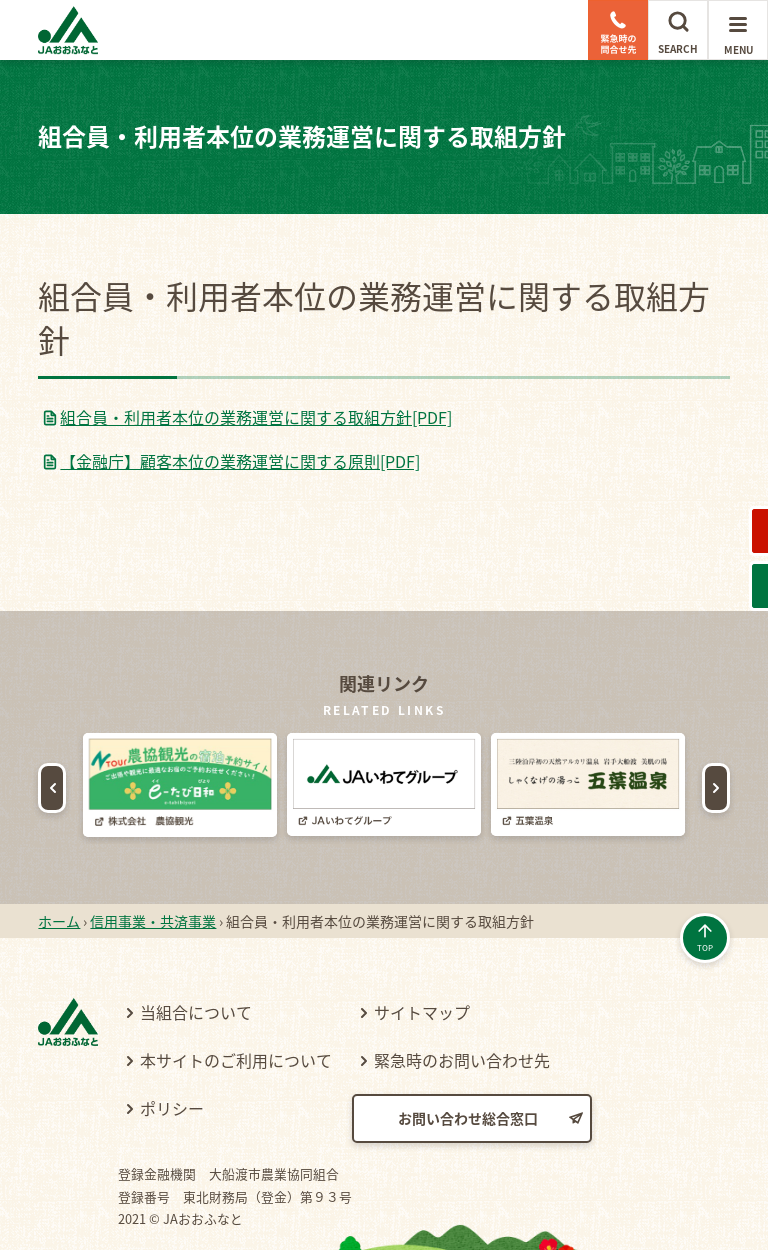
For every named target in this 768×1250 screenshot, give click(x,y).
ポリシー (172, 1048)
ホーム (59, 861)
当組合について (196, 952)
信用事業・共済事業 (153, 861)
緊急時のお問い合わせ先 (462, 1000)
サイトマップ (422, 952)
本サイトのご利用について (236, 1000)
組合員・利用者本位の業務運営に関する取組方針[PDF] (256, 417)
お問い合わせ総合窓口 (468, 1058)
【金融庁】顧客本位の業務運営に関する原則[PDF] (240, 461)
